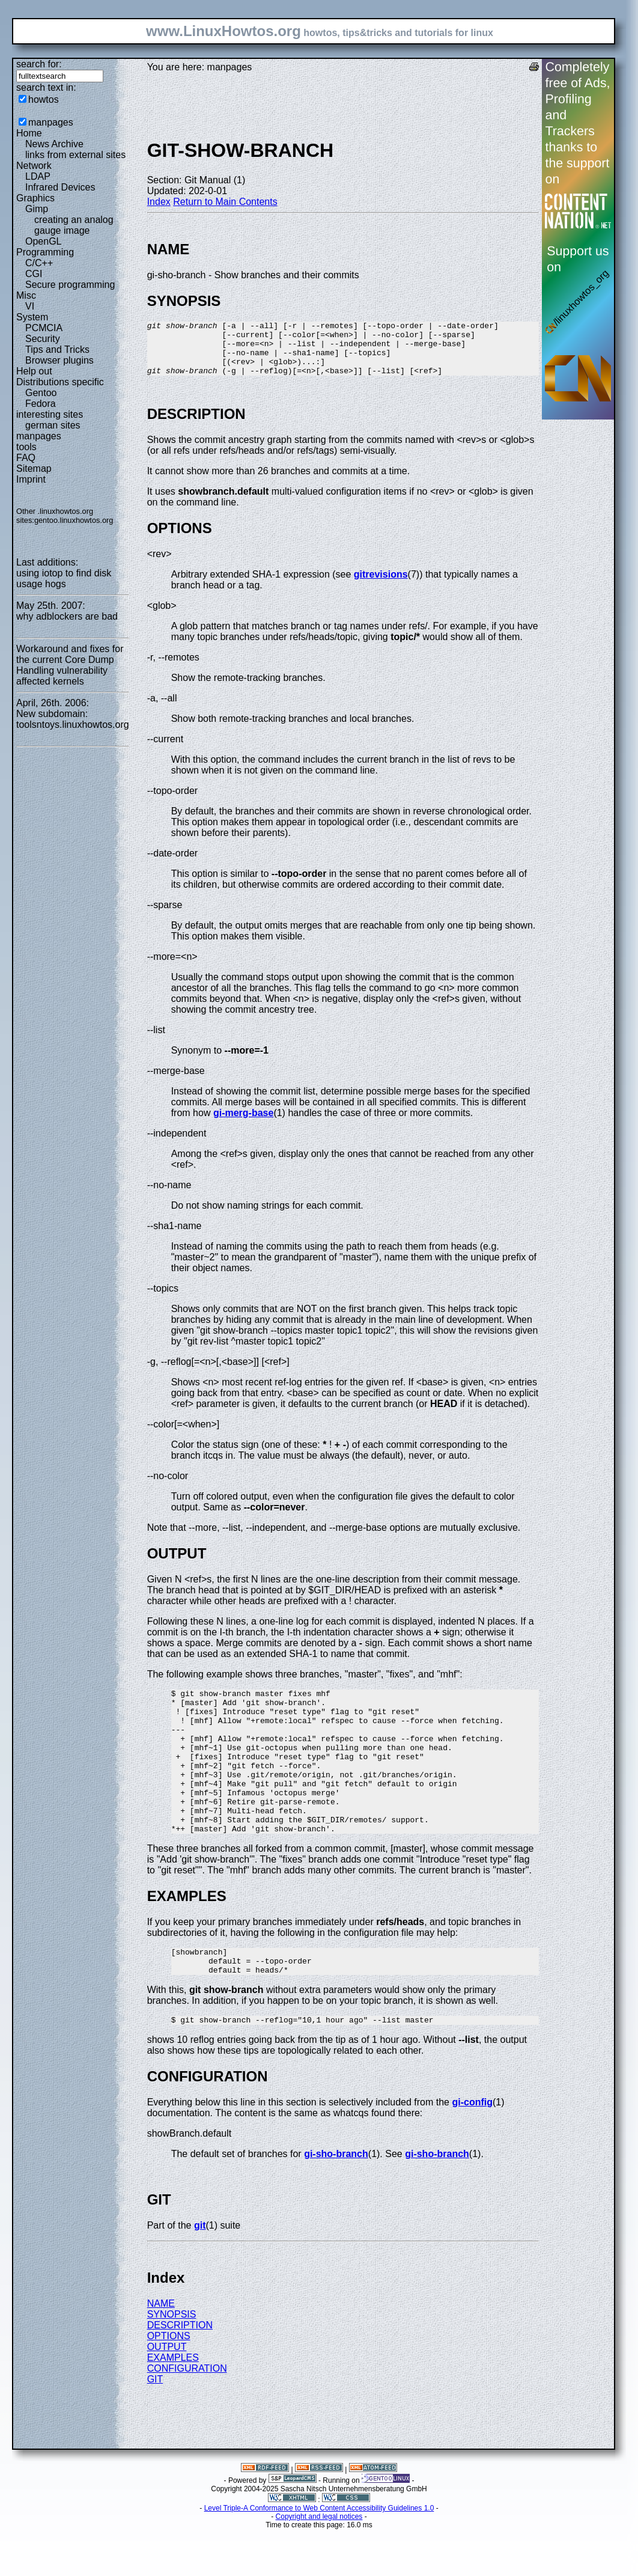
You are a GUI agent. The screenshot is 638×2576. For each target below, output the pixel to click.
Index (159, 202)
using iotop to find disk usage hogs (63, 578)
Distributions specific (60, 382)
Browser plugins (59, 360)
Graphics (35, 198)
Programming (45, 252)
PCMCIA (43, 328)
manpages (50, 122)
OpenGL (43, 241)
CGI (33, 274)
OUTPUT (167, 2393)
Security (42, 339)
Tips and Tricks (57, 349)
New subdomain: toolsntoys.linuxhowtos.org (72, 719)
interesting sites (49, 414)
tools (26, 447)
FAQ (25, 458)
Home (29, 133)
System (32, 317)
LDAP (37, 176)
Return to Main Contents (225, 202)
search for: (39, 64)
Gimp (36, 209)
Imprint (31, 479)
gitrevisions (381, 585)
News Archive (54, 144)
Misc (26, 295)
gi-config (472, 2149)
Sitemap (34, 468)
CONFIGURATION (187, 2415)
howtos (43, 99)
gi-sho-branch (336, 2201)
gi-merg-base (243, 1124)
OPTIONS (168, 2383)
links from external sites (75, 155)
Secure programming (70, 284)
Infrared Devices (60, 187)
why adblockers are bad (67, 616)
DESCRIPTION (180, 2372)
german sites (53, 425)
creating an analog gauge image (74, 225)
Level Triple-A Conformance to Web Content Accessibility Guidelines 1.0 (319, 2555)
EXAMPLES (173, 2404)
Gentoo (40, 393)
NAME (161, 2350)
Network (34, 165)
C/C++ (39, 263)
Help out (34, 371)
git (200, 2272)
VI (29, 306)
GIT (155, 2426)
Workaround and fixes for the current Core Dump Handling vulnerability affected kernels (69, 665)
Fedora (40, 403)
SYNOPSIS (171, 2361)
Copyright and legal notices (319, 2563)
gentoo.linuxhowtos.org (74, 520)
